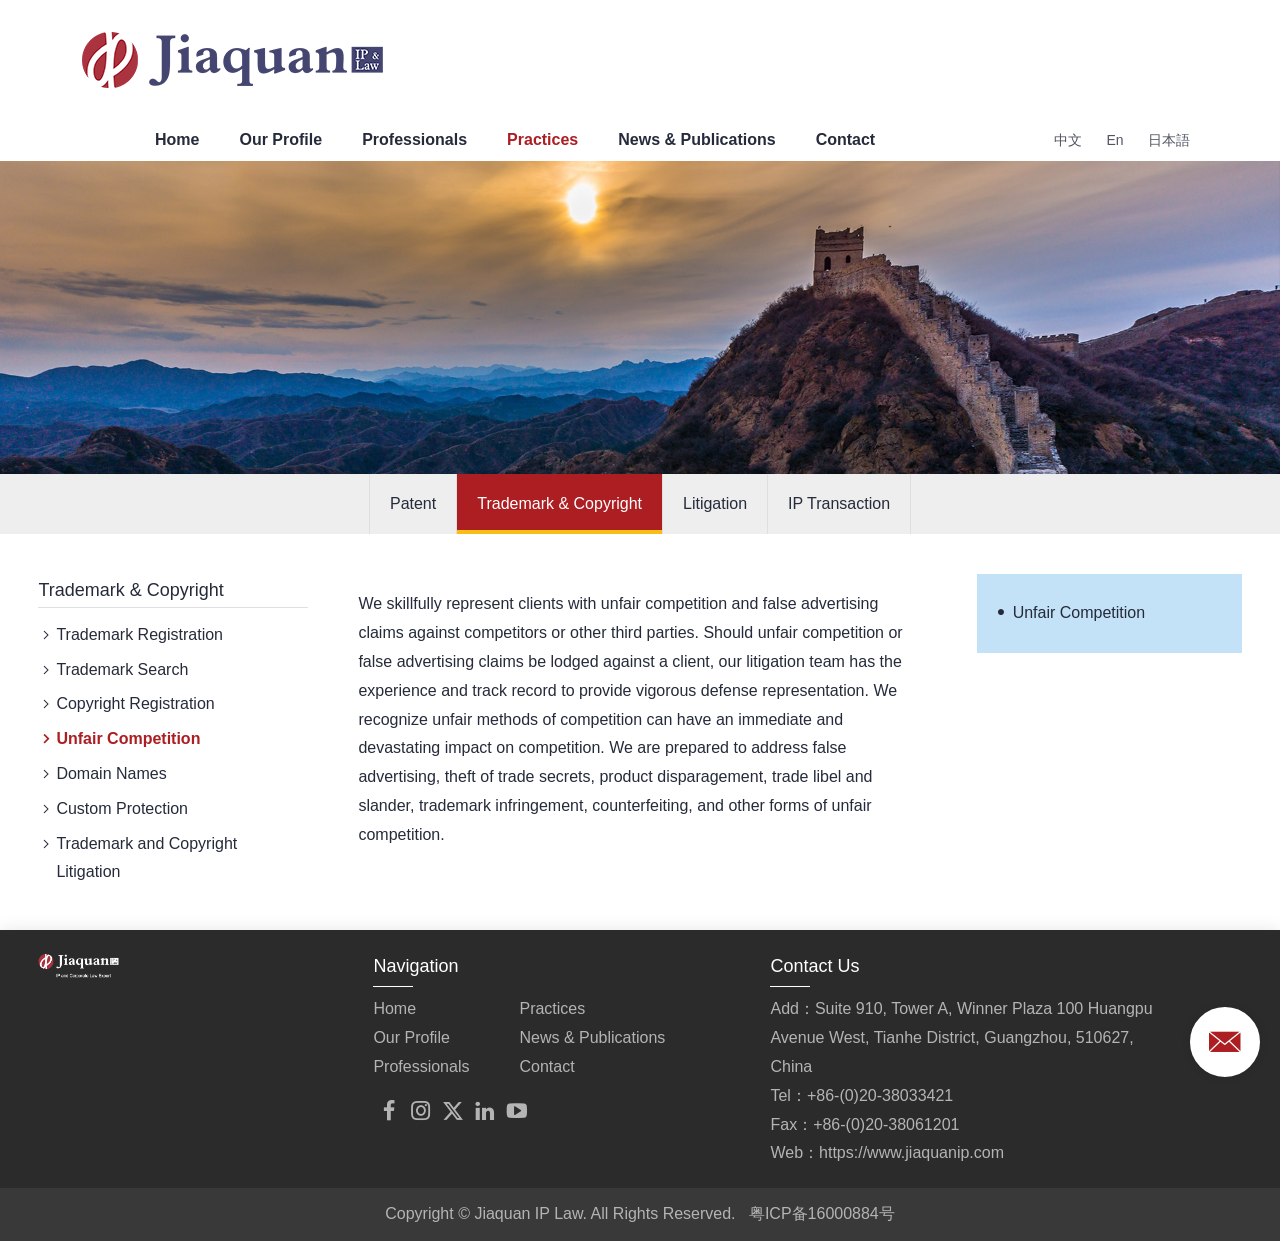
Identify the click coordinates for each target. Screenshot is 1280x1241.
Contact (846, 139)
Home (177, 139)
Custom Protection (113, 809)
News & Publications (696, 139)
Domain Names (102, 774)
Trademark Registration (130, 635)
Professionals (414, 139)
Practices (542, 139)
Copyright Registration (126, 704)
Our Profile (280, 139)
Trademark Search (113, 670)
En (1114, 140)
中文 (1068, 140)
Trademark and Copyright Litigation (137, 855)
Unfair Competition (119, 739)
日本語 (1169, 140)
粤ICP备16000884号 (822, 1213)
